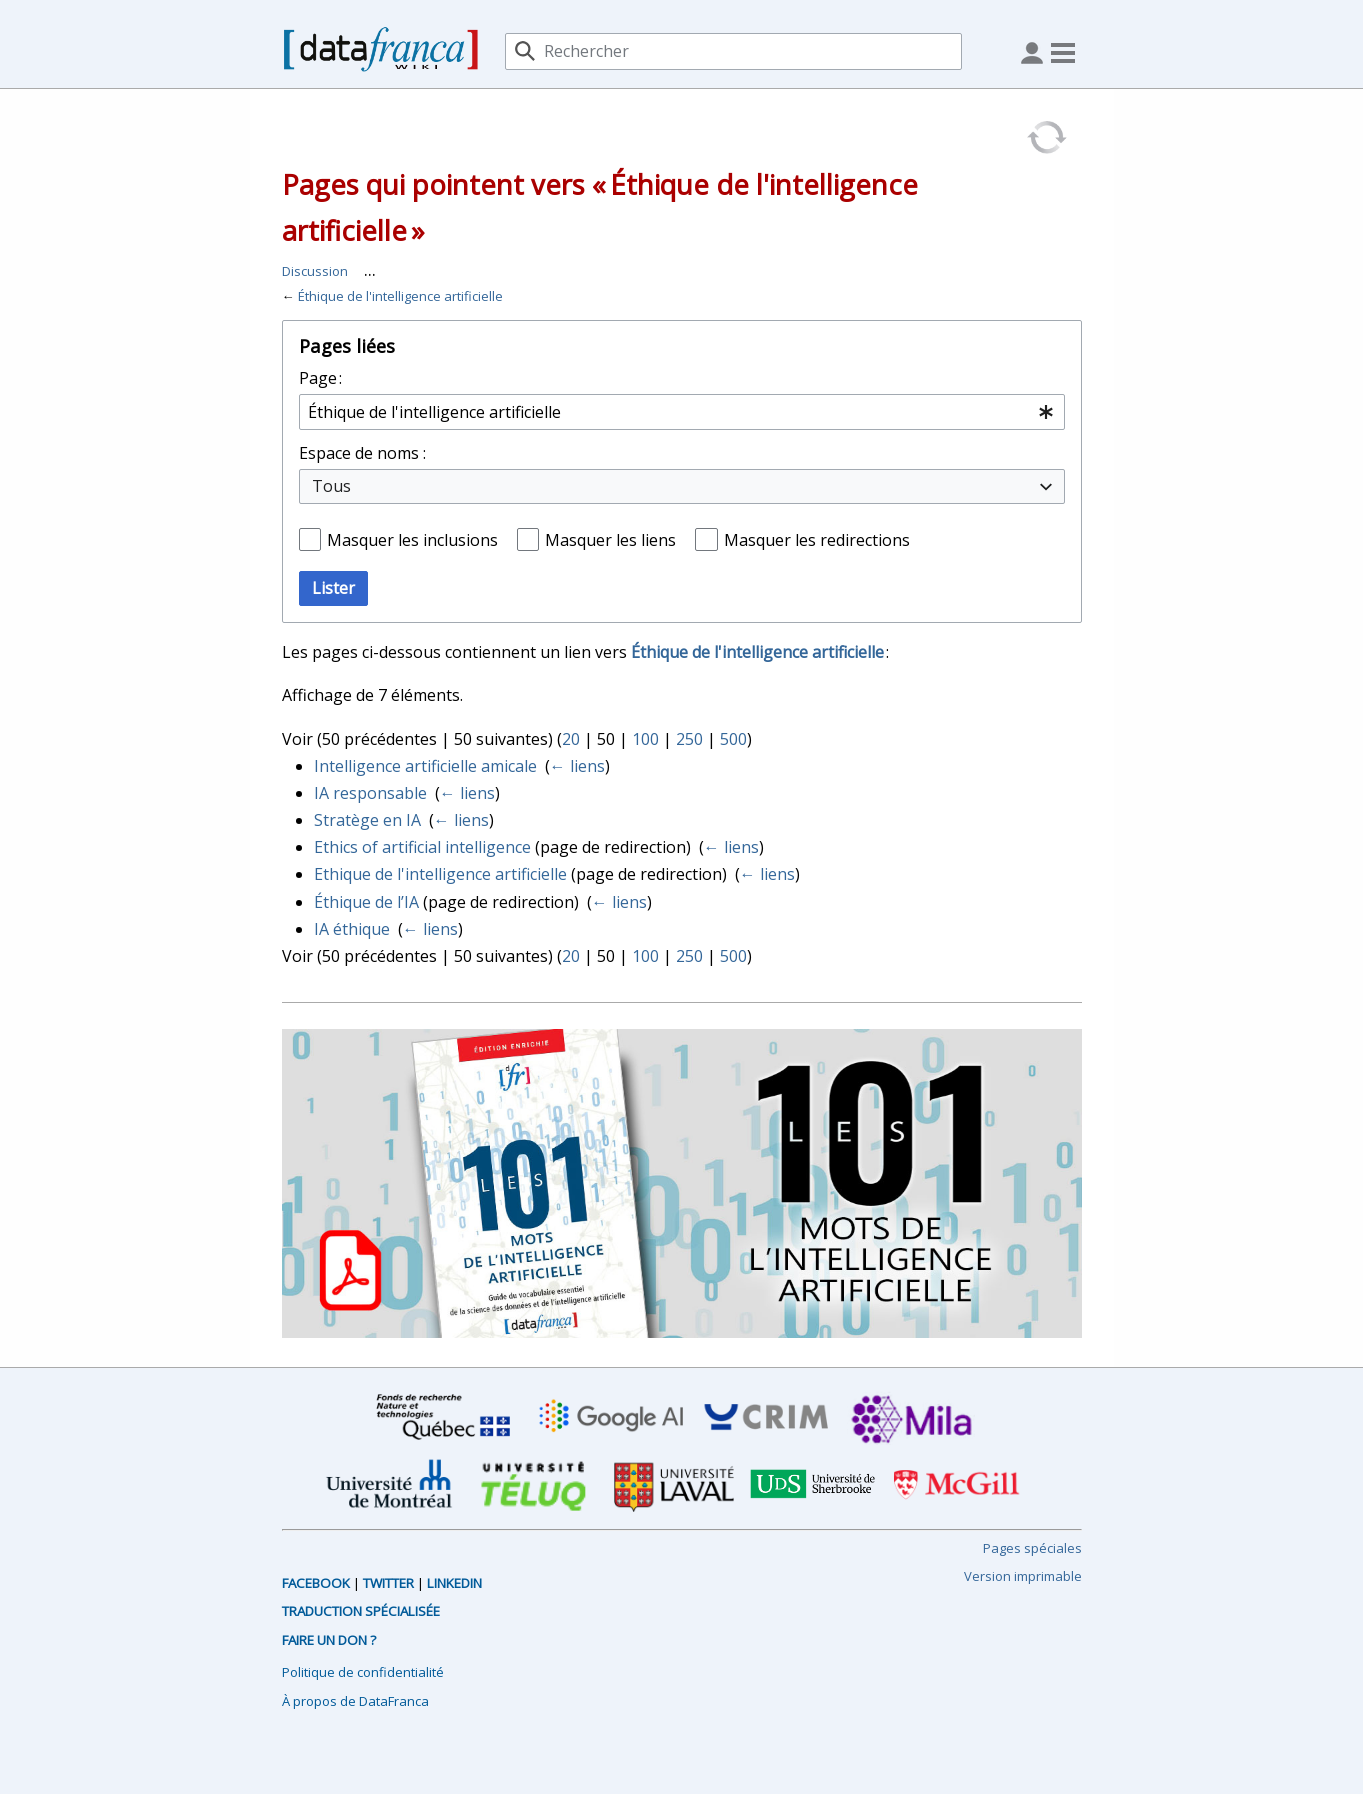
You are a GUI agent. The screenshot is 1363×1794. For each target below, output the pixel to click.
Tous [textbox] (331, 486)
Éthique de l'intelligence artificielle (400, 296)
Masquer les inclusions (412, 540)
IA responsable (370, 793)
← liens (577, 766)
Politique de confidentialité (363, 1672)
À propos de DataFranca (355, 1701)
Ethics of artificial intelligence (422, 847)
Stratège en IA (367, 820)
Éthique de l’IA (366, 902)
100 (645, 739)
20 (571, 739)
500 (733, 739)
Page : (320, 378)
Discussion (315, 271)
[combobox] (682, 412)
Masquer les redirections (817, 540)
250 (689, 739)
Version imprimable (1023, 1576)
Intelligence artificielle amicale (425, 766)
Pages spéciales (1032, 1548)
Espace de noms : (362, 453)
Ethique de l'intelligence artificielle (440, 874)
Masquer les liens (610, 540)
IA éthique (352, 929)
